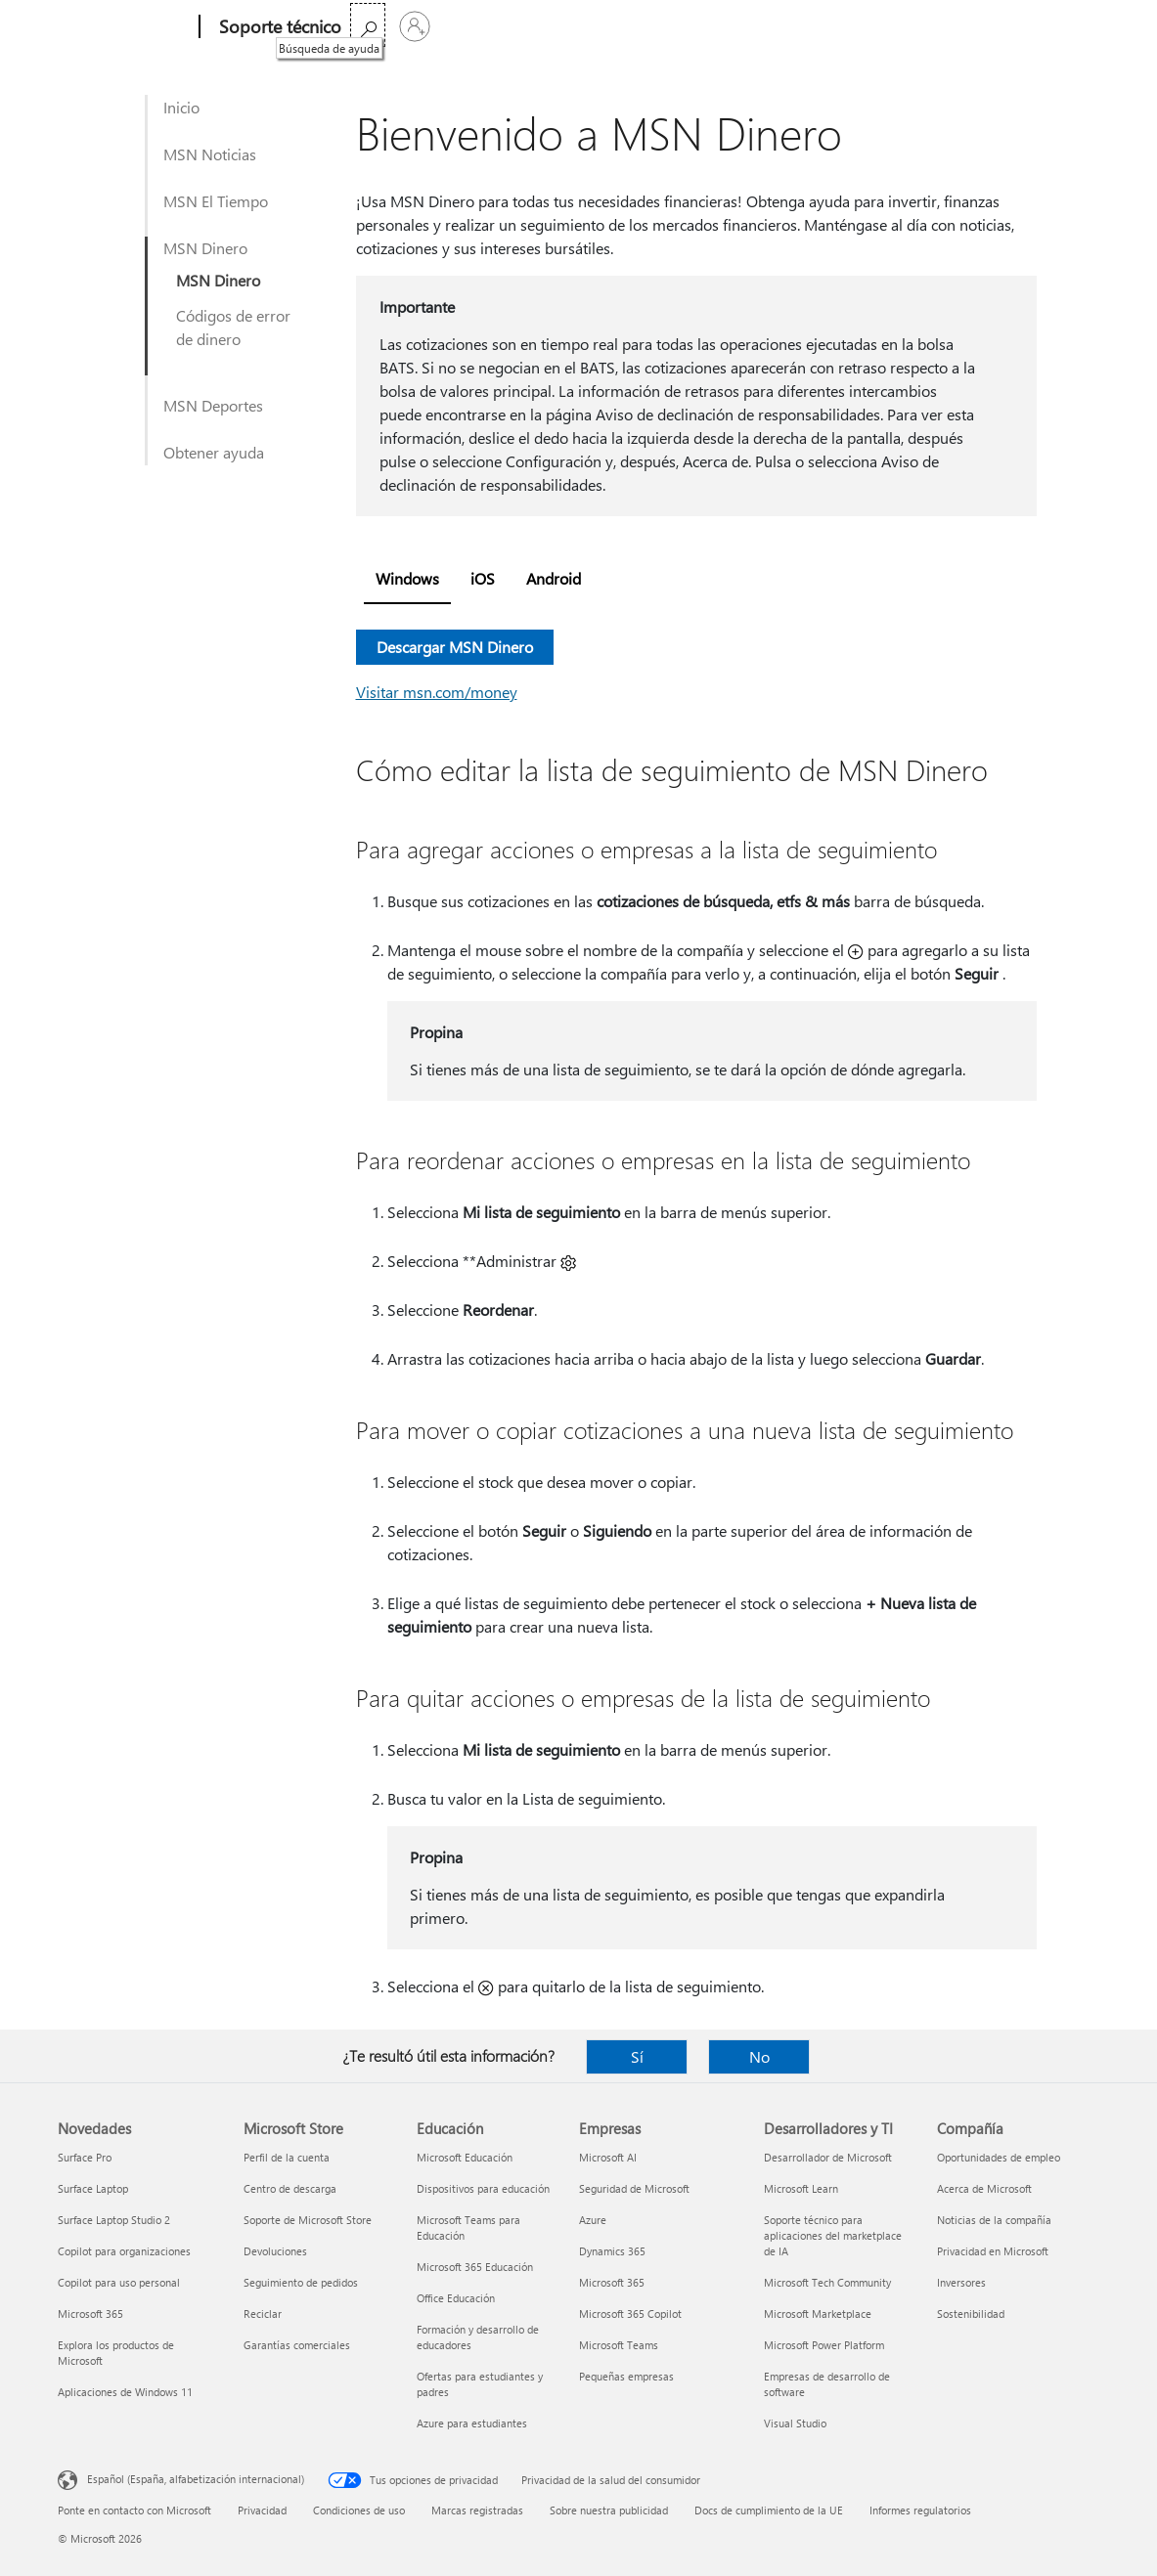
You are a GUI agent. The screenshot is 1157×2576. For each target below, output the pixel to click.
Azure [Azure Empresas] (592, 2219)
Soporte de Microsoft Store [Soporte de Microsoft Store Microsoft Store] (308, 2219)
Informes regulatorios (920, 2510)
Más (624, 27)
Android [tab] (553, 578)
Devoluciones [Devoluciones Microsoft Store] (275, 2251)
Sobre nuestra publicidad (609, 2510)
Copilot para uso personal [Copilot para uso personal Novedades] (119, 2282)
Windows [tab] (407, 578)
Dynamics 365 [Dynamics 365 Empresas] (612, 2251)
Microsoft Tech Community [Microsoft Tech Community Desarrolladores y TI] (827, 2282)
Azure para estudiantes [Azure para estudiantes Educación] (472, 2423)
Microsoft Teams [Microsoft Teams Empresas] (618, 2344)
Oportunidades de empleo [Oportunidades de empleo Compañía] (998, 2157)
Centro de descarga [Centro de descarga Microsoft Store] (290, 2188)
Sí (637, 2056)
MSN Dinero (205, 248)
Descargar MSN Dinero (455, 646)
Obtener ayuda (213, 452)
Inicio (181, 107)
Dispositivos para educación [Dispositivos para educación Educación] (483, 2188)
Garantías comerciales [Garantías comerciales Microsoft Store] (297, 2344)
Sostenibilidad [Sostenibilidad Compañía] (970, 2313)
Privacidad (262, 2510)
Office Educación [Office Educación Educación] (456, 2298)
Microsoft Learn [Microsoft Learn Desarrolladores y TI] (801, 2188)
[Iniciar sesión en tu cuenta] (1075, 26)
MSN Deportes (213, 405)
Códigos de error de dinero (233, 327)
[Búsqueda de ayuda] (1028, 25)
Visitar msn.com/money (436, 691)
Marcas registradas (477, 2510)
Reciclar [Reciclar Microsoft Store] (263, 2313)
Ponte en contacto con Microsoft (134, 2510)
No (759, 2056)
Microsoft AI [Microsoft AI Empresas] (608, 2157)
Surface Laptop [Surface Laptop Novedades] (93, 2188)
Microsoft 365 (397, 27)
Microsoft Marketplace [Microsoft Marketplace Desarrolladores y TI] (817, 2313)
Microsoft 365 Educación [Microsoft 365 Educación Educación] (475, 2266)
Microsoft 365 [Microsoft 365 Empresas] (612, 2282)
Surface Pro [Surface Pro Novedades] (84, 2157)
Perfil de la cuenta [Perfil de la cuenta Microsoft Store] (287, 2157)
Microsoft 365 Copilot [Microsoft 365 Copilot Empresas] (630, 2313)
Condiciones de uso (359, 2510)
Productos (546, 27)
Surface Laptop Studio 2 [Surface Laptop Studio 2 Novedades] (114, 2219)
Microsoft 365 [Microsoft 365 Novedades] (90, 2313)
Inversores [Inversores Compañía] (961, 2282)
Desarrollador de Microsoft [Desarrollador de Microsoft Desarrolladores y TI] (828, 2157)
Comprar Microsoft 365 (747, 27)
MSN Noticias (209, 154)
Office (475, 27)
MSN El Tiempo (215, 201)
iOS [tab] (482, 578)
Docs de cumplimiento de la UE (768, 2510)
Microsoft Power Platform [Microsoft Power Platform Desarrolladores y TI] (824, 2344)
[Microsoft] (125, 27)
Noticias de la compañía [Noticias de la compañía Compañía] (994, 2219)
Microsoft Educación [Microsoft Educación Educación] (464, 2157)
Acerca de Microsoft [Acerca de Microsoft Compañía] (984, 2188)
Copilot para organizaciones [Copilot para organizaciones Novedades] (124, 2251)
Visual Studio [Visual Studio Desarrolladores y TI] (795, 2423)
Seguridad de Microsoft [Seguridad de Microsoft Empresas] (634, 2188)
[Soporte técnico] (278, 27)
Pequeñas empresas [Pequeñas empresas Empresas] (626, 2376)
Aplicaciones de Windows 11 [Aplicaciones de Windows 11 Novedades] (125, 2391)
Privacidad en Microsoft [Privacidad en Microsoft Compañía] (992, 2251)
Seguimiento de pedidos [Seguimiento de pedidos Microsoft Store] (301, 2282)
